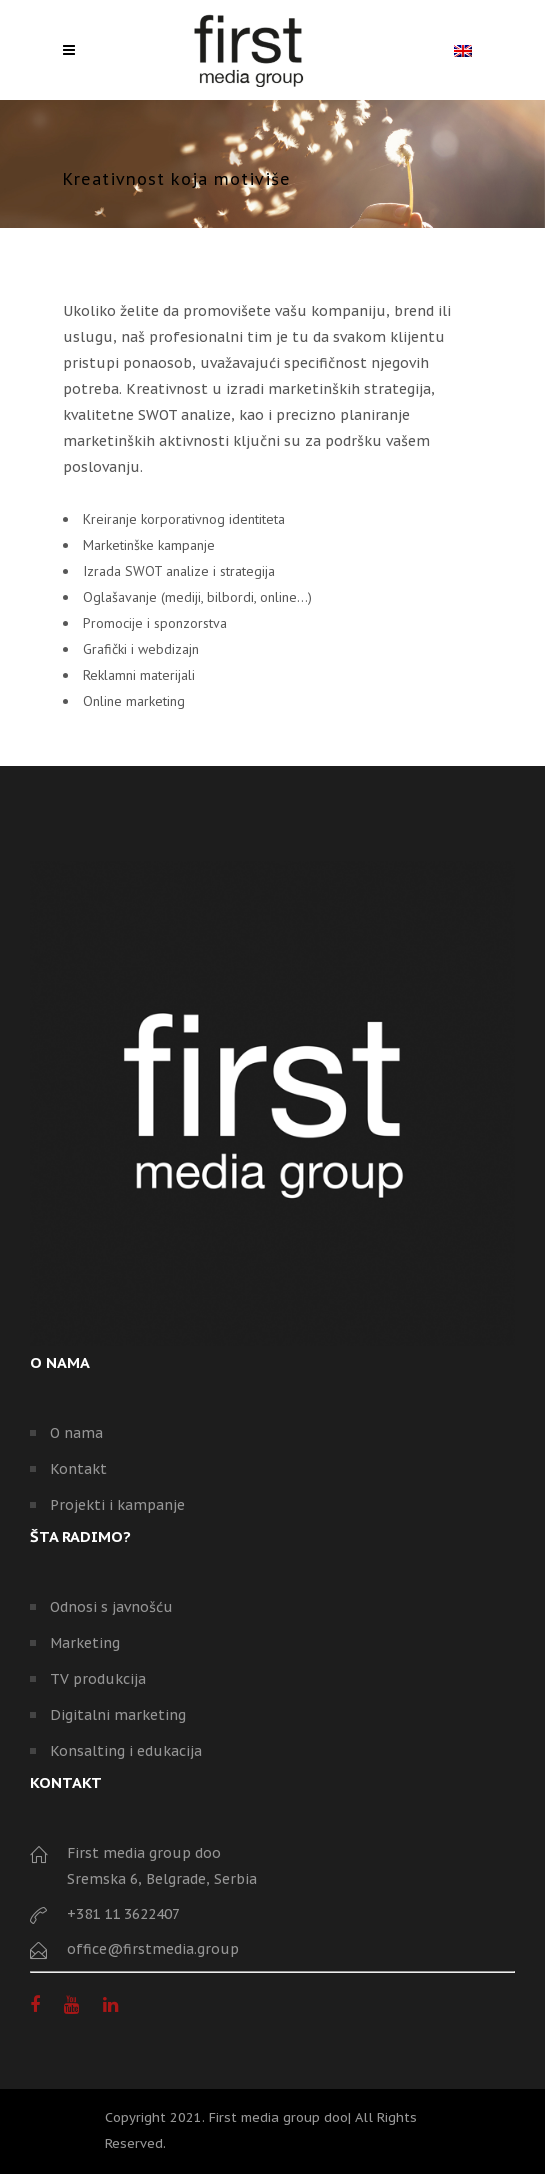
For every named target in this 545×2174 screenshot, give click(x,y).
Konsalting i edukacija (126, 1751)
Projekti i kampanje (117, 1505)
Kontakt (78, 1469)
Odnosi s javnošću (111, 1607)
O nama (76, 1433)
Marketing (85, 1643)
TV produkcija (98, 1679)
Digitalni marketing (118, 1715)
